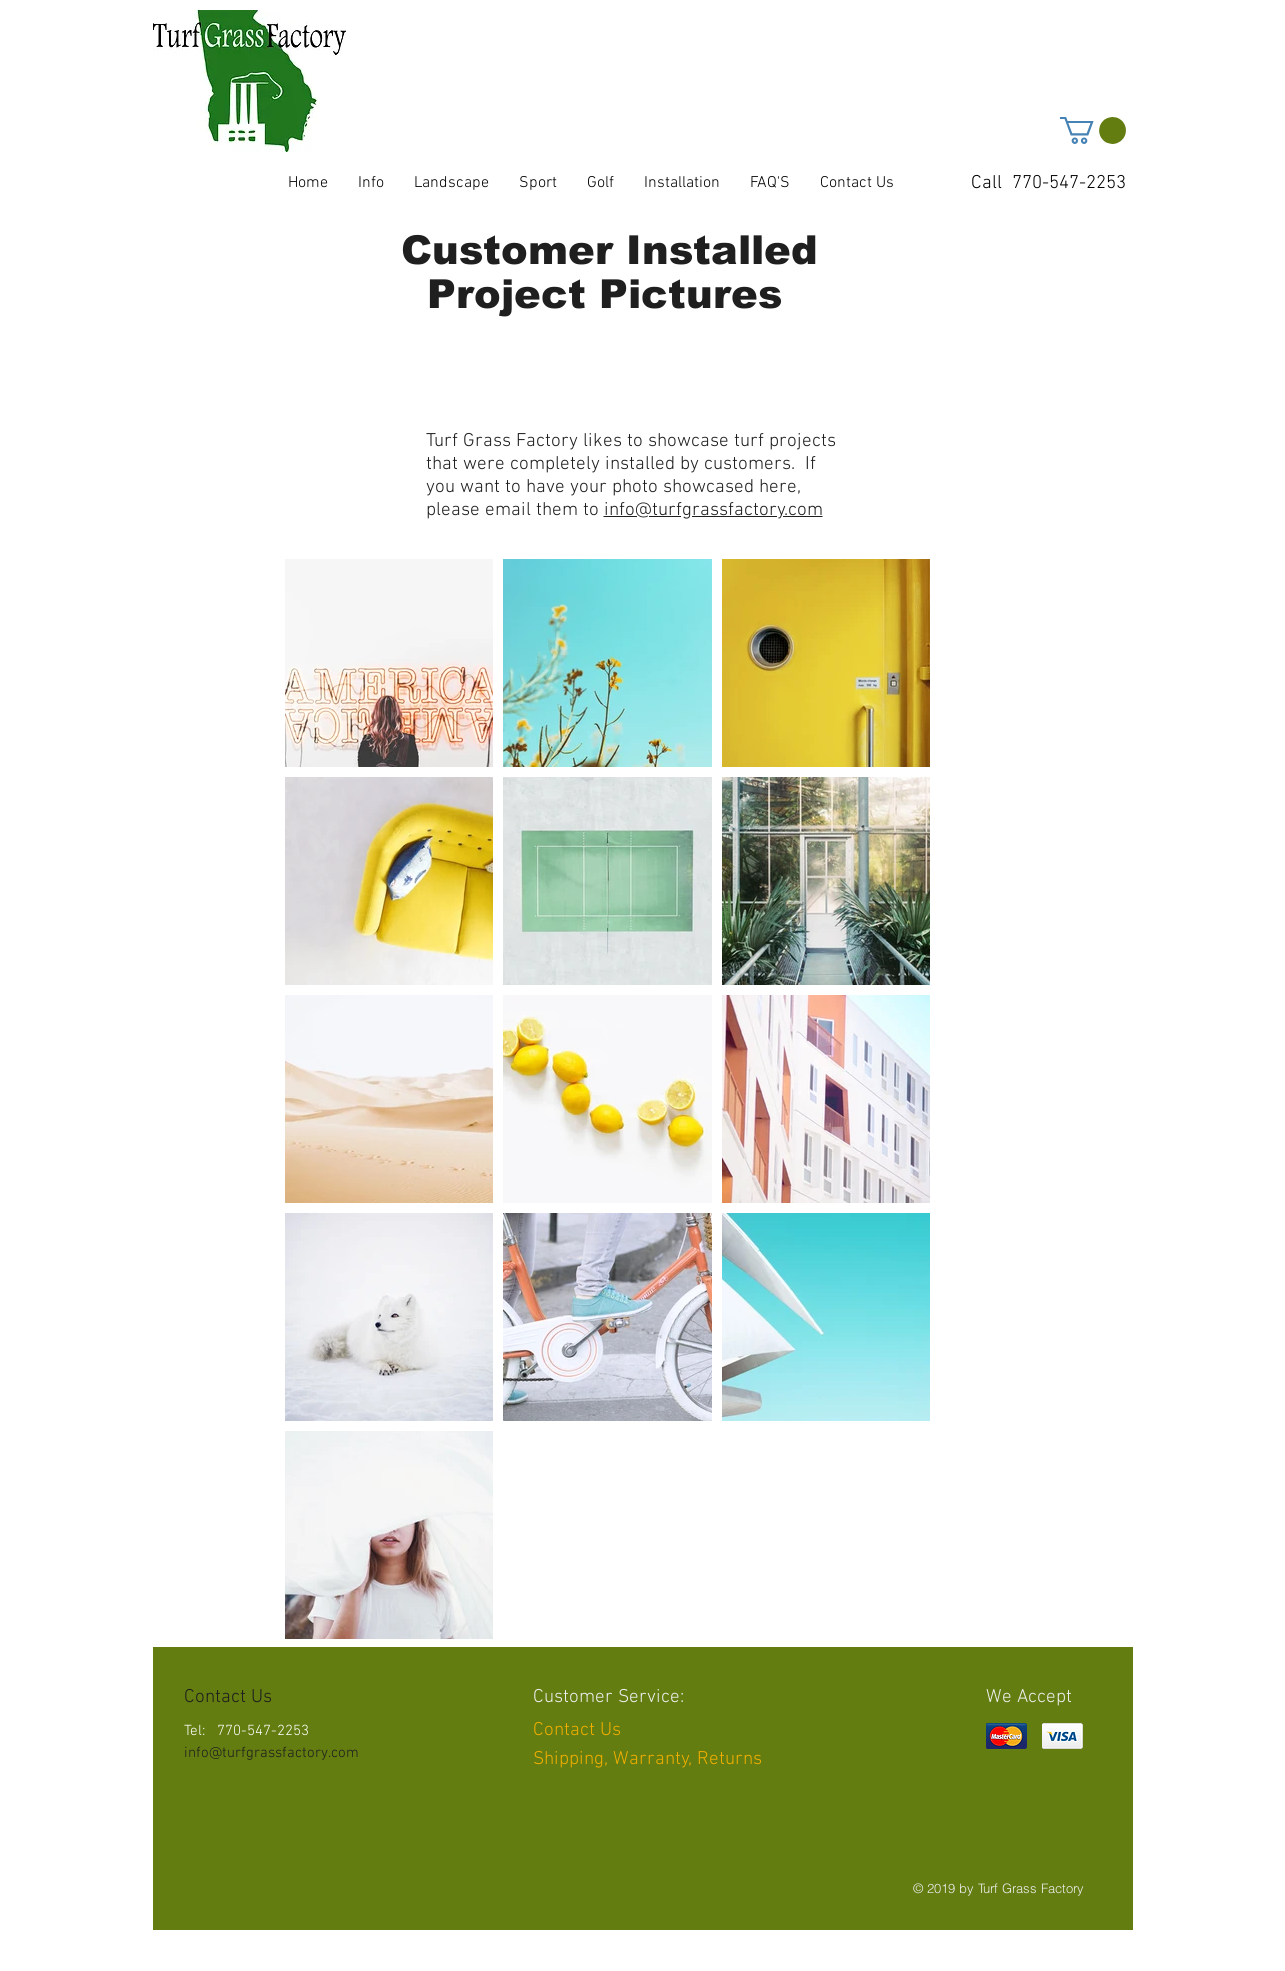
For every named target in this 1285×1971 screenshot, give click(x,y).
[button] (1093, 130)
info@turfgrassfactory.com (713, 510)
